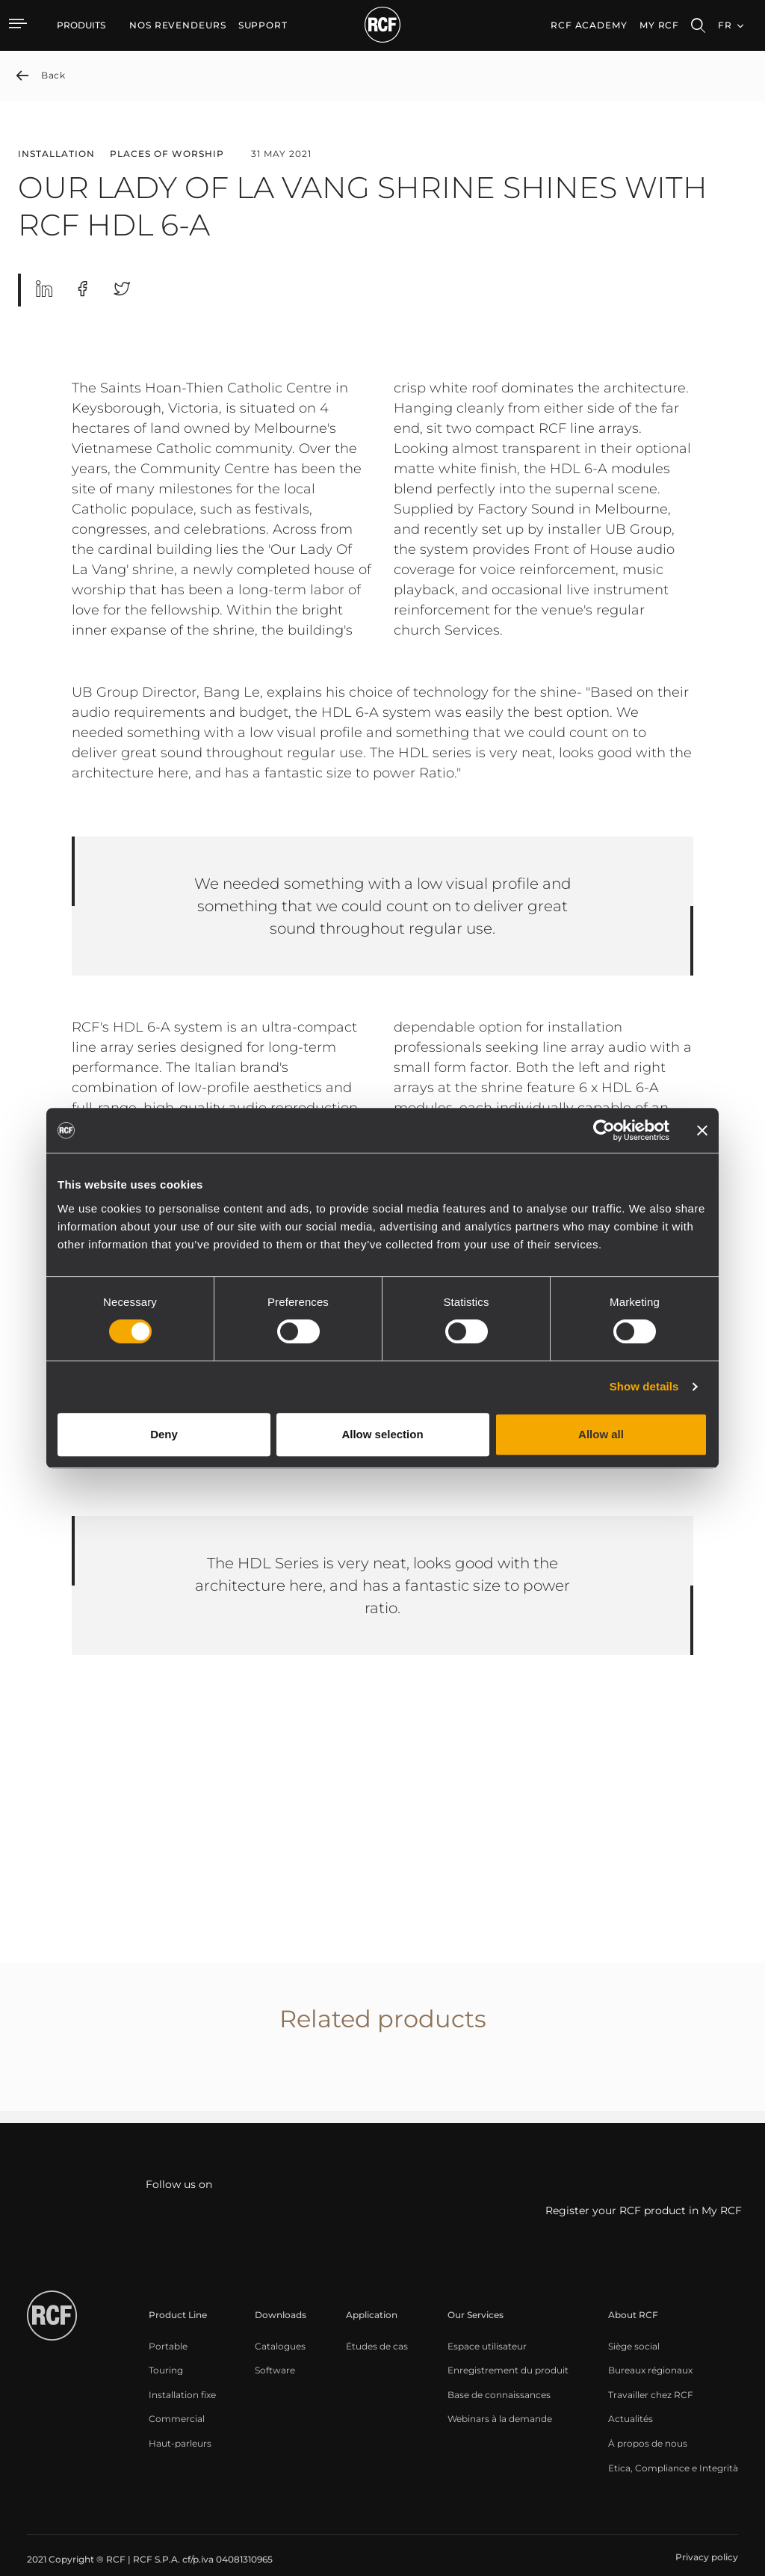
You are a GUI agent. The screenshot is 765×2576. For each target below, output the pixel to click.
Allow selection (382, 1434)
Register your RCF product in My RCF (643, 2211)
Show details (644, 1386)
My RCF (659, 25)
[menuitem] (177, 25)
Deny (164, 1434)
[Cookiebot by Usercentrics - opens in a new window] (604, 1130)
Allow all (601, 1434)
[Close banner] (702, 1130)
